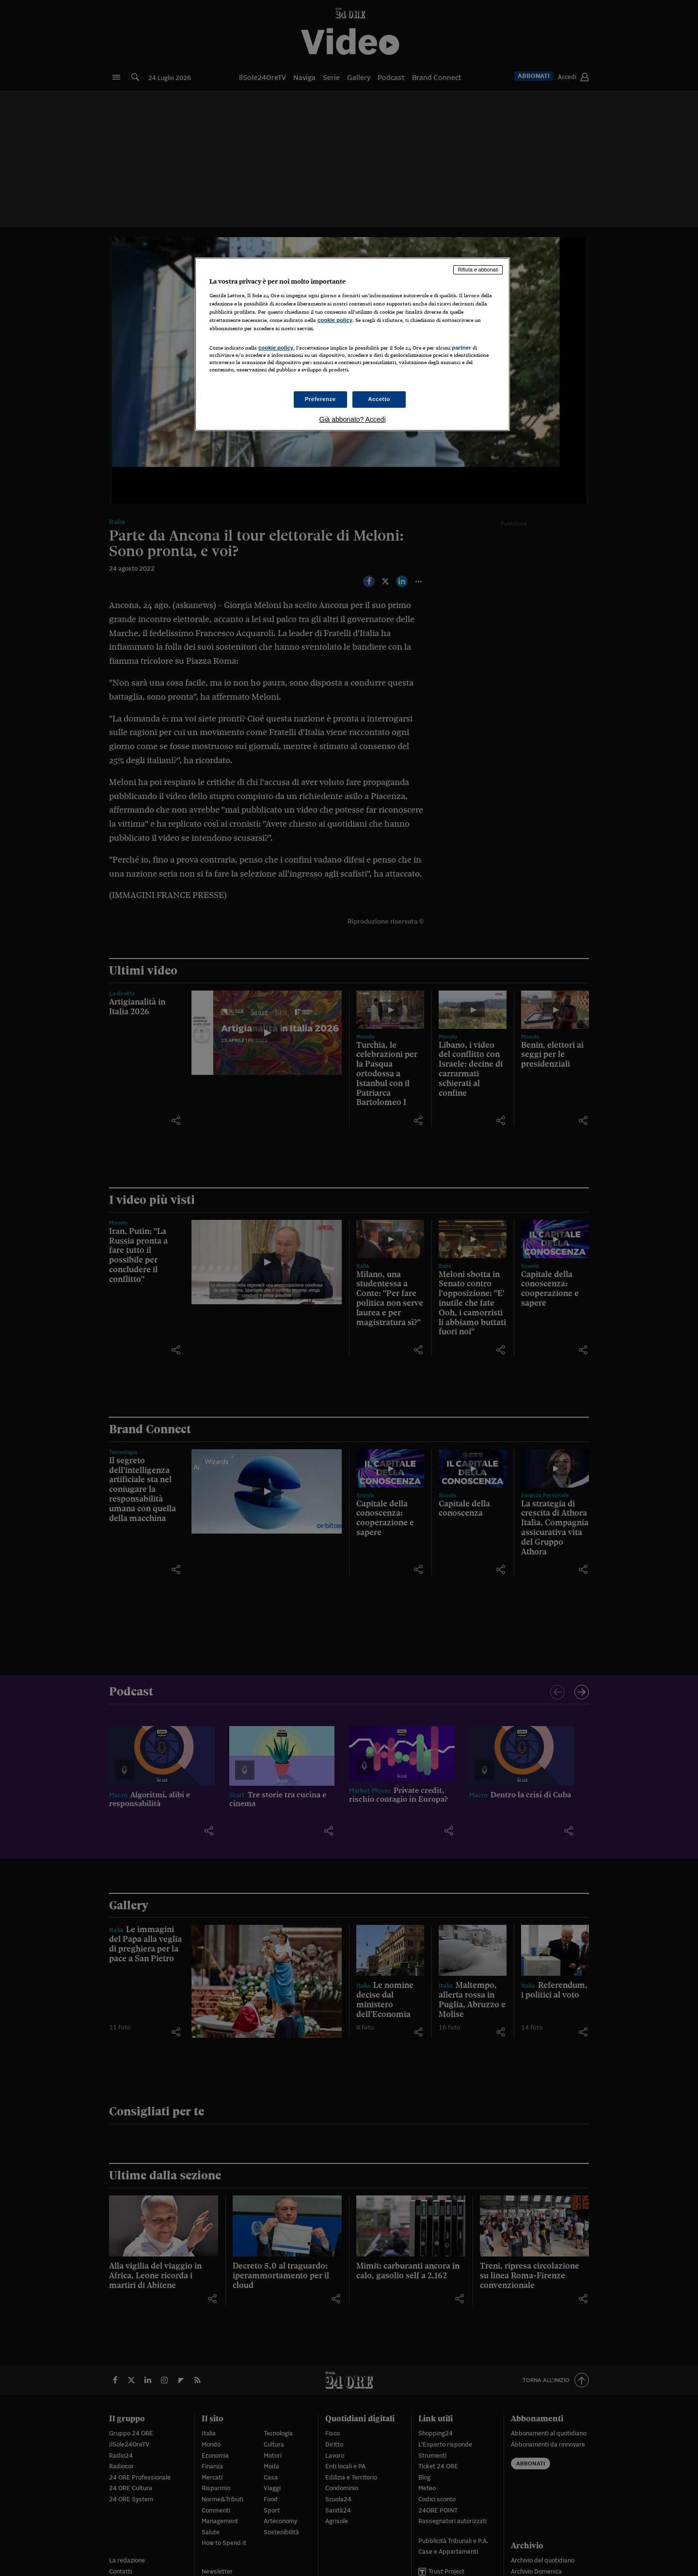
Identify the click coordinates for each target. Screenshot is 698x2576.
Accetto (379, 399)
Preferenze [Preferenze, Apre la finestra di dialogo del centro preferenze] (320, 399)
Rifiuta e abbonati (478, 269)
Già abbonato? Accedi (352, 419)
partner (461, 348)
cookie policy (334, 320)
